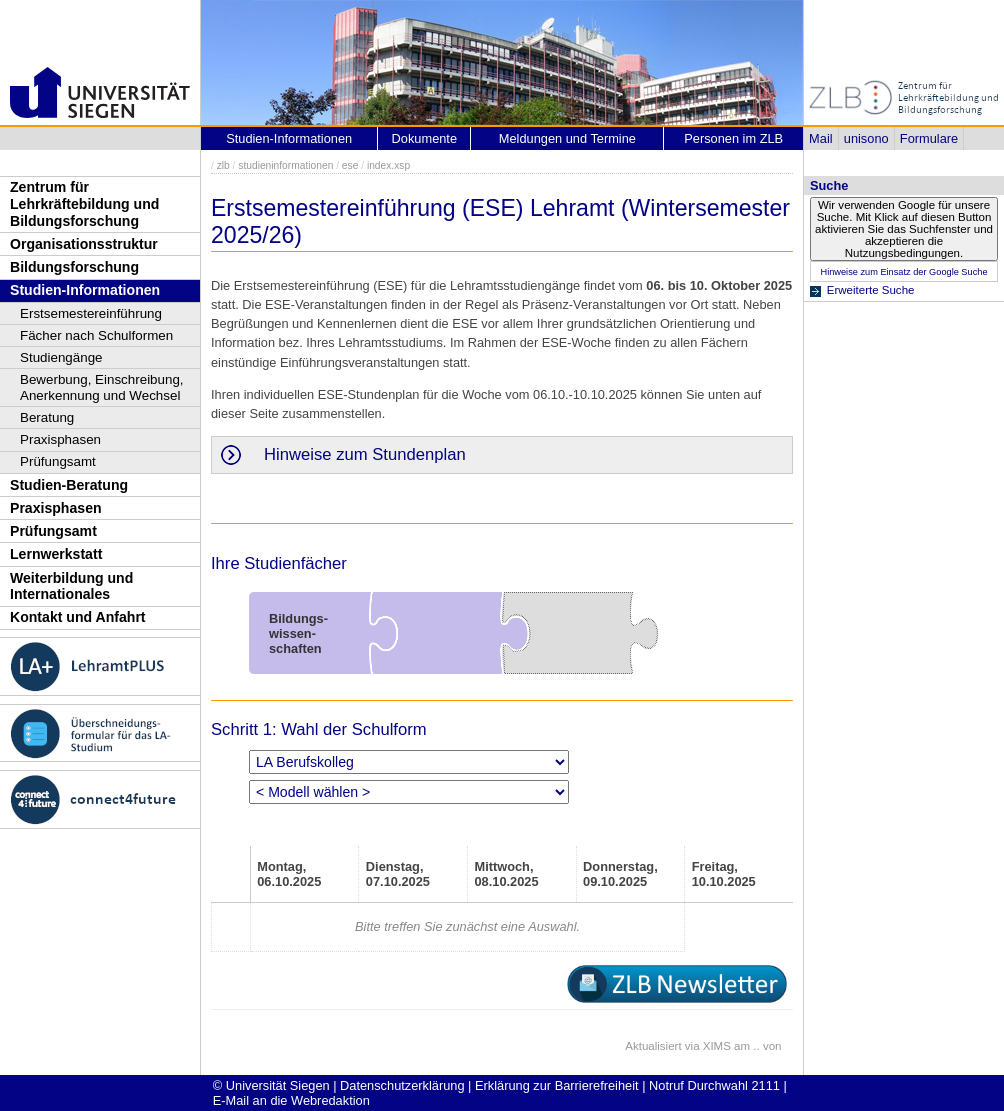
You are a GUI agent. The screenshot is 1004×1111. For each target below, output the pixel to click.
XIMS (717, 1046)
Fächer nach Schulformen (96, 335)
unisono (866, 138)
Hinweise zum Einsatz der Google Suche (903, 272)
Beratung (47, 417)
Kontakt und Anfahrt (78, 617)
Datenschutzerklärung (402, 1085)
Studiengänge (61, 357)
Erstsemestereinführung (91, 313)
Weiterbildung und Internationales (71, 586)
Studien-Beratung (69, 485)
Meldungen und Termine (567, 138)
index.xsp (388, 165)
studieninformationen (285, 165)
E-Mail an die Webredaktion (291, 1100)
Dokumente (424, 138)
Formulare (929, 138)
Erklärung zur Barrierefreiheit (557, 1085)
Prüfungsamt (58, 461)
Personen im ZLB (733, 138)
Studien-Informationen (85, 290)
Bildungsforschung (74, 267)
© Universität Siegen (271, 1085)
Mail (820, 138)
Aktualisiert (653, 1046)
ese (350, 165)
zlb (223, 165)
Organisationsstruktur (84, 244)
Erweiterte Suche (871, 290)
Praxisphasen (60, 439)
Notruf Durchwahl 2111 (714, 1085)
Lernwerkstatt (56, 554)
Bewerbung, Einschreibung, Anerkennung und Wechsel (102, 387)
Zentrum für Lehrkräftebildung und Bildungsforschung (84, 203)
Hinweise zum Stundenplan (365, 454)
